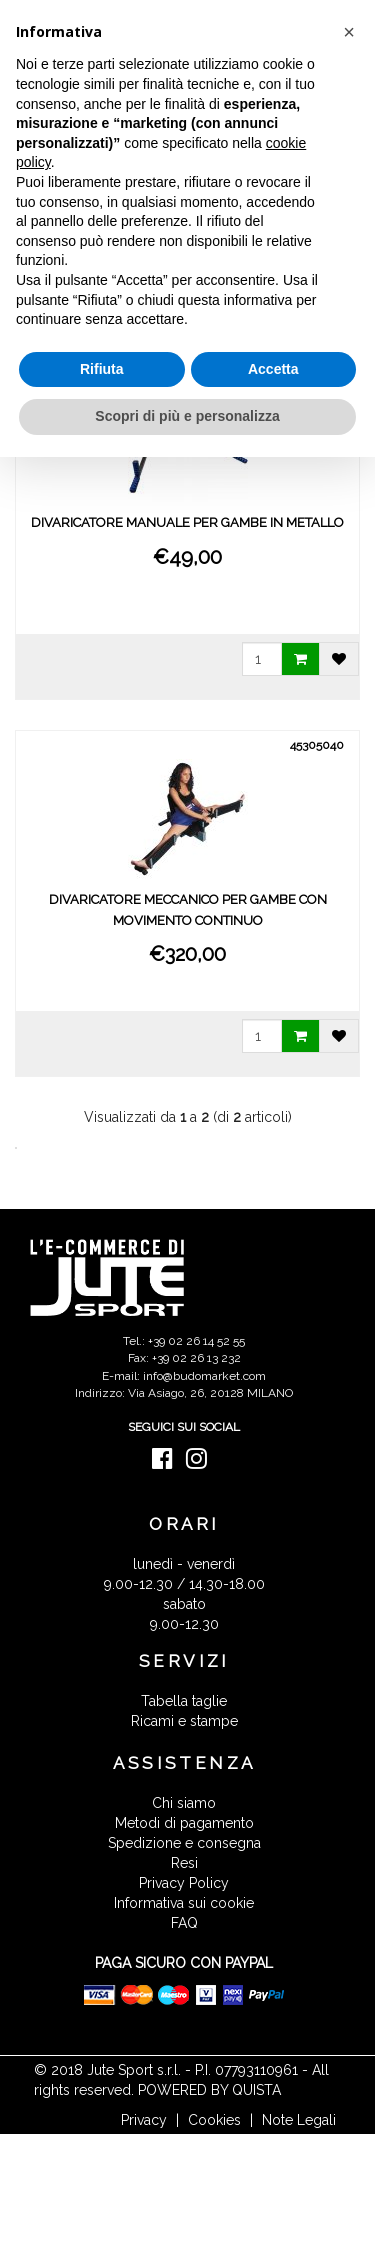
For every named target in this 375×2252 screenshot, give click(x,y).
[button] (349, 32)
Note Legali (299, 2120)
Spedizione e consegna (184, 1843)
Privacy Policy (184, 1883)
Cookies (214, 2120)
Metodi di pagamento (184, 1823)
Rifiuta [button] (102, 369)
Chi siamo (184, 1803)
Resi (184, 1863)
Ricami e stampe (184, 1721)
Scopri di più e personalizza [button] (187, 416)
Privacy (144, 2120)
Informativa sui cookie (184, 1903)
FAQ (184, 1923)
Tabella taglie (184, 1701)
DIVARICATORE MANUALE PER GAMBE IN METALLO (187, 522)
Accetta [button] (273, 369)
